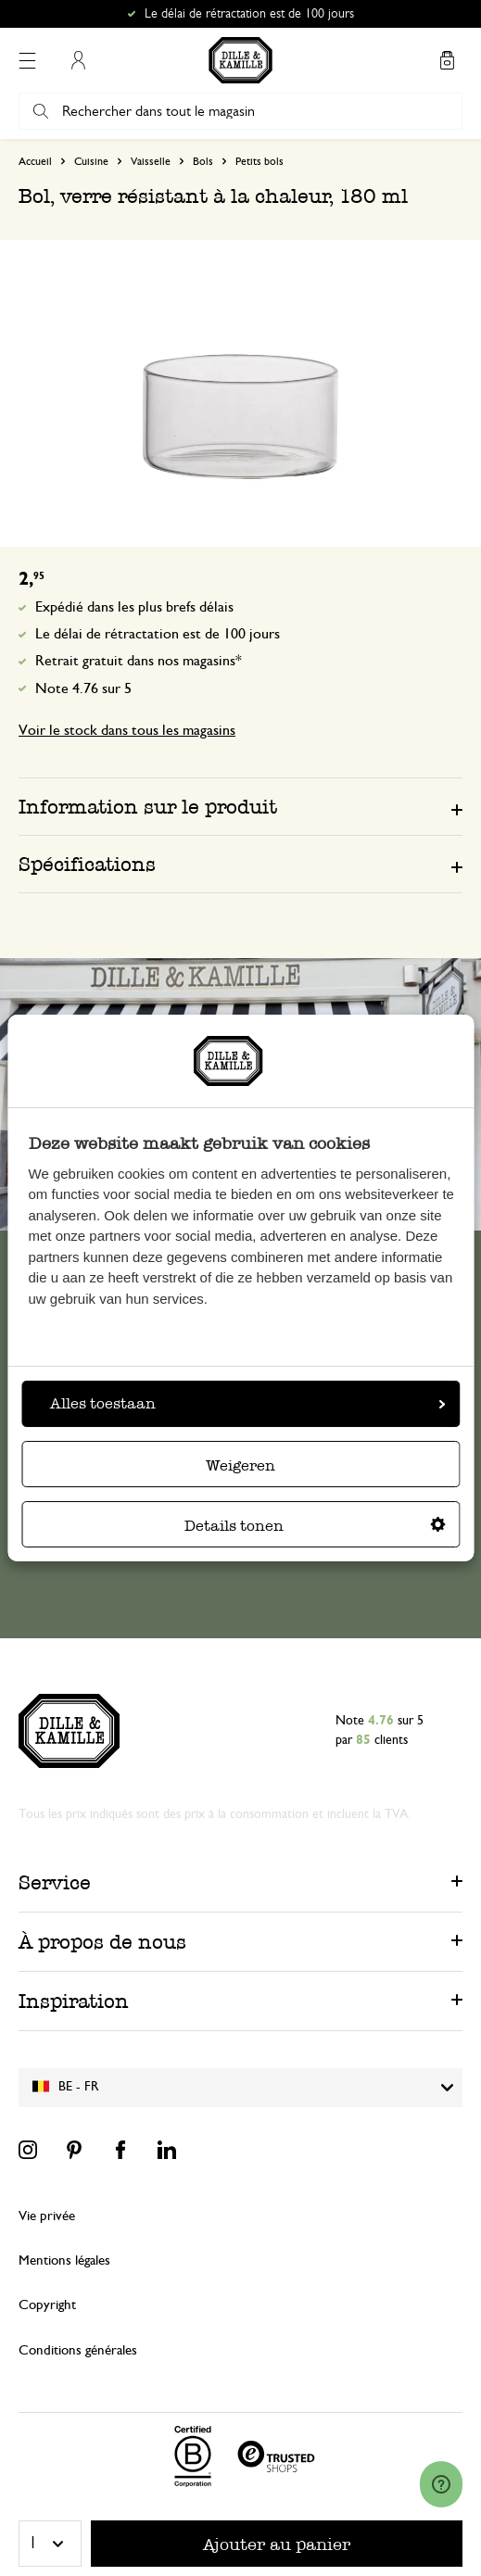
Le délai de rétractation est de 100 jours (157, 633)
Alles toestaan (247, 1403)
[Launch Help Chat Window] (441, 2484)
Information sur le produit (148, 806)
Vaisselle (151, 161)
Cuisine (91, 161)
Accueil (35, 161)
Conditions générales (78, 2350)
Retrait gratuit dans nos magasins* (138, 660)
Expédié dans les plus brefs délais (134, 607)
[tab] (240, 806)
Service (55, 1882)
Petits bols (259, 161)
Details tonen (315, 1525)
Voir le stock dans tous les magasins (127, 730)
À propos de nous (102, 1941)
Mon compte (78, 60)
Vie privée (47, 2216)
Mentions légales (64, 2260)
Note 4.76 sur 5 (83, 688)
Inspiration (74, 2001)
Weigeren (240, 1465)
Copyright (47, 2305)
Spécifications (87, 864)
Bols (203, 161)
